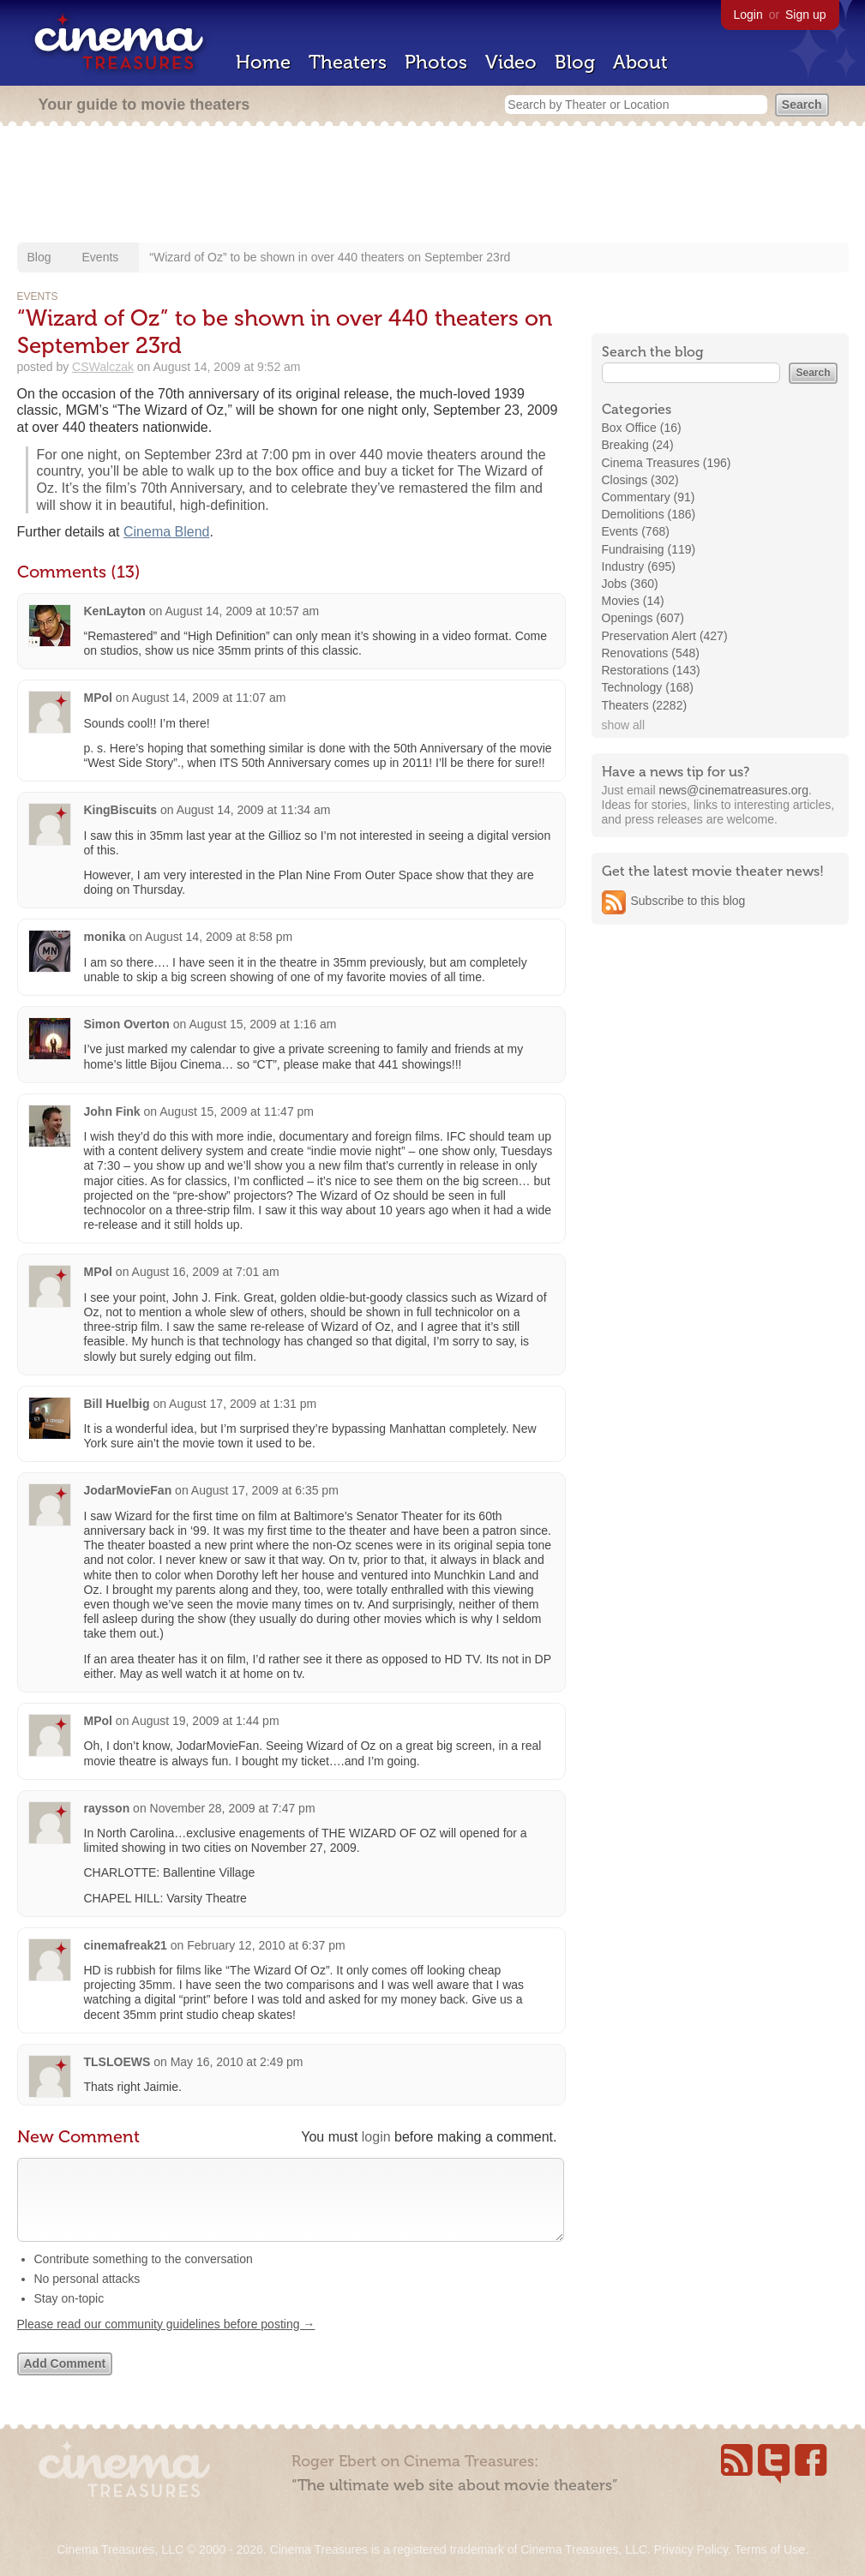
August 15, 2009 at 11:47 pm (236, 1111)
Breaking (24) (638, 445)
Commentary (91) (648, 497)
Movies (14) (633, 601)
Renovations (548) (651, 653)
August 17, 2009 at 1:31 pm (242, 1404)
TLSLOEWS (117, 2062)
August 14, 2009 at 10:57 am (242, 611)
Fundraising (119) (649, 549)
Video (511, 62)
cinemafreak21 (125, 1945)
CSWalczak (103, 367)
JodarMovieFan (128, 1490)
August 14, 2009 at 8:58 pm (218, 937)
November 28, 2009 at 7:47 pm (232, 1808)
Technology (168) (648, 687)
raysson (107, 1808)
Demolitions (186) (649, 514)
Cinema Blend (166, 531)
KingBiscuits (121, 810)
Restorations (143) (651, 670)
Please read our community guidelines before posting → (166, 2341)
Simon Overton (127, 1024)
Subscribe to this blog (688, 901)
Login (748, 14)
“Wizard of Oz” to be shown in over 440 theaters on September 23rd (329, 257)
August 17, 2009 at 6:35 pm (265, 1490)
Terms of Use (769, 2549)
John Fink (112, 1111)
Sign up (805, 14)
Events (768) (636, 531)
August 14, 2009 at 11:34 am (254, 810)
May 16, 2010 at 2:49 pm (237, 2062)
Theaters (348, 62)
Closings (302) (640, 480)
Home (263, 62)
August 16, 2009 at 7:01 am (205, 1272)
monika (105, 937)
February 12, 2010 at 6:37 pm (266, 1945)
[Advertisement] (433, 186)
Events (100, 257)
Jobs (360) (630, 583)
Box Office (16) (642, 427)
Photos (436, 62)
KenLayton (115, 611)
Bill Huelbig (117, 1404)
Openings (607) (643, 618)
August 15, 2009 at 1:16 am (262, 1024)
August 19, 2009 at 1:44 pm (205, 1721)
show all (624, 725)
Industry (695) (639, 566)
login (376, 2137)
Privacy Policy (691, 2549)
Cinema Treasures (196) (666, 463)
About (640, 62)
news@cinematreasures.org (733, 790)
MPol (98, 697)
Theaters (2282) (645, 705)
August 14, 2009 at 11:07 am (209, 697)
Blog (575, 62)
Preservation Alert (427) (665, 636)
